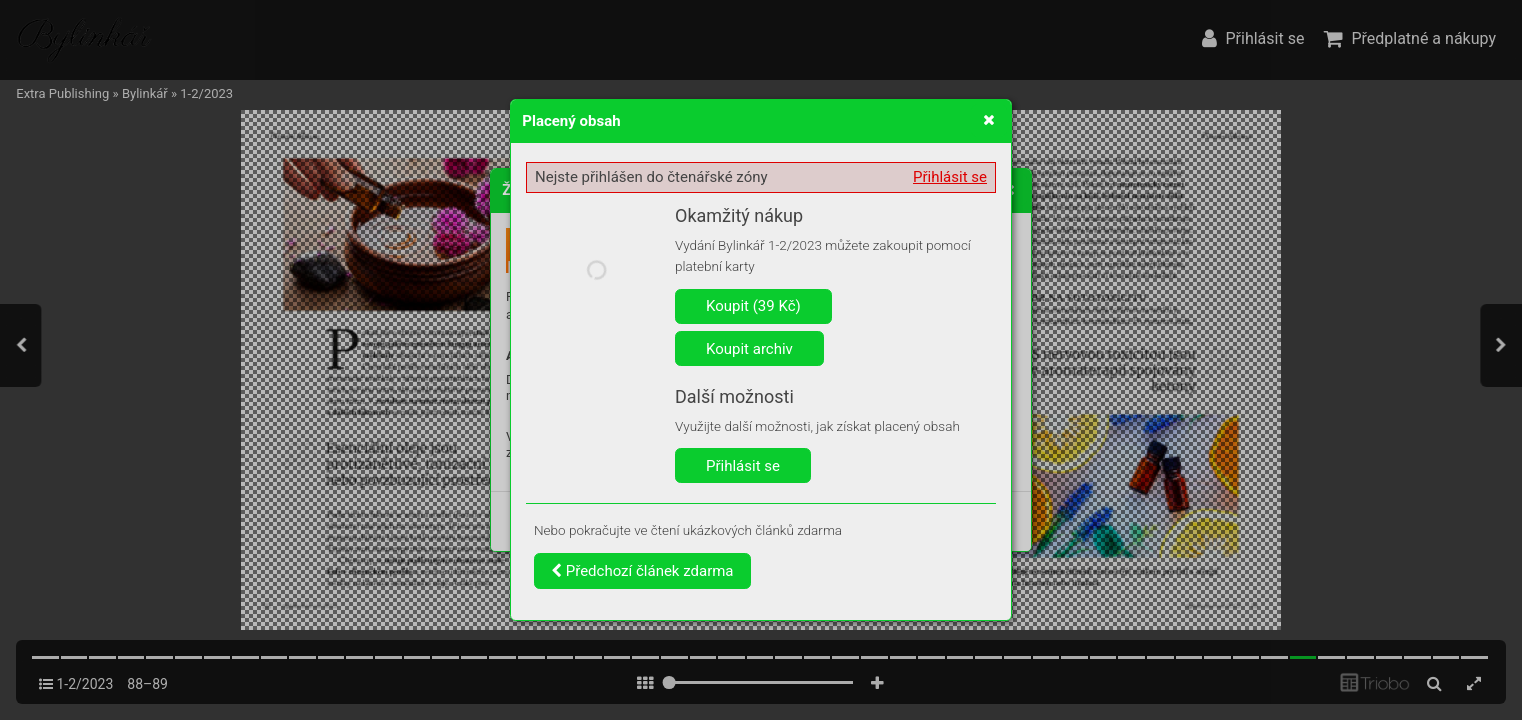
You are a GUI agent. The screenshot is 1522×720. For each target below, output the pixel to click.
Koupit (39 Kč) (753, 306)
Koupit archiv (749, 349)
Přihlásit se (950, 177)
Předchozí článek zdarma (642, 571)
